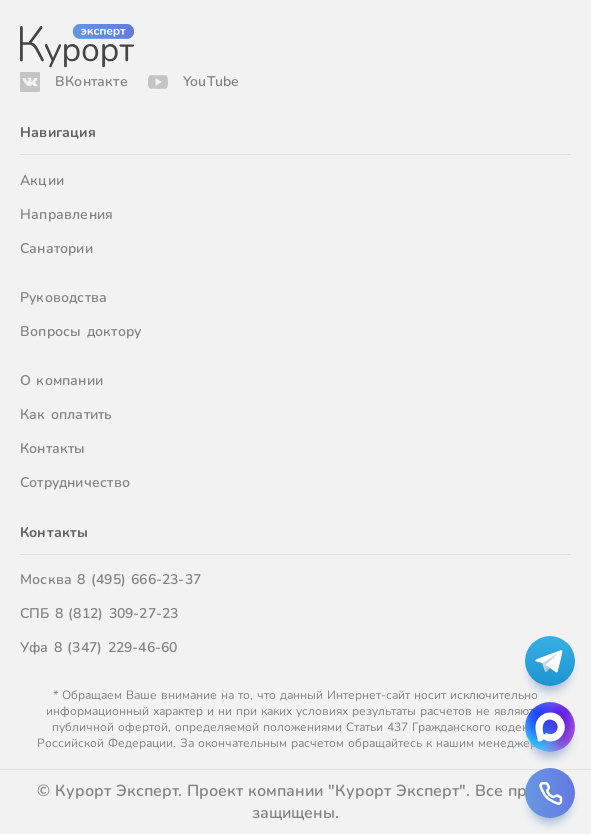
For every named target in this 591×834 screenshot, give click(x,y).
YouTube (211, 81)
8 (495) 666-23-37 (139, 579)
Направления (66, 214)
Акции (42, 180)
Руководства (63, 297)
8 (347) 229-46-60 (116, 647)
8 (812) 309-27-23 (117, 613)
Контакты (53, 448)
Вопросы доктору (80, 331)
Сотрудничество (75, 482)
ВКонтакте (91, 81)
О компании (61, 380)
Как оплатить (66, 414)
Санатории (56, 248)
